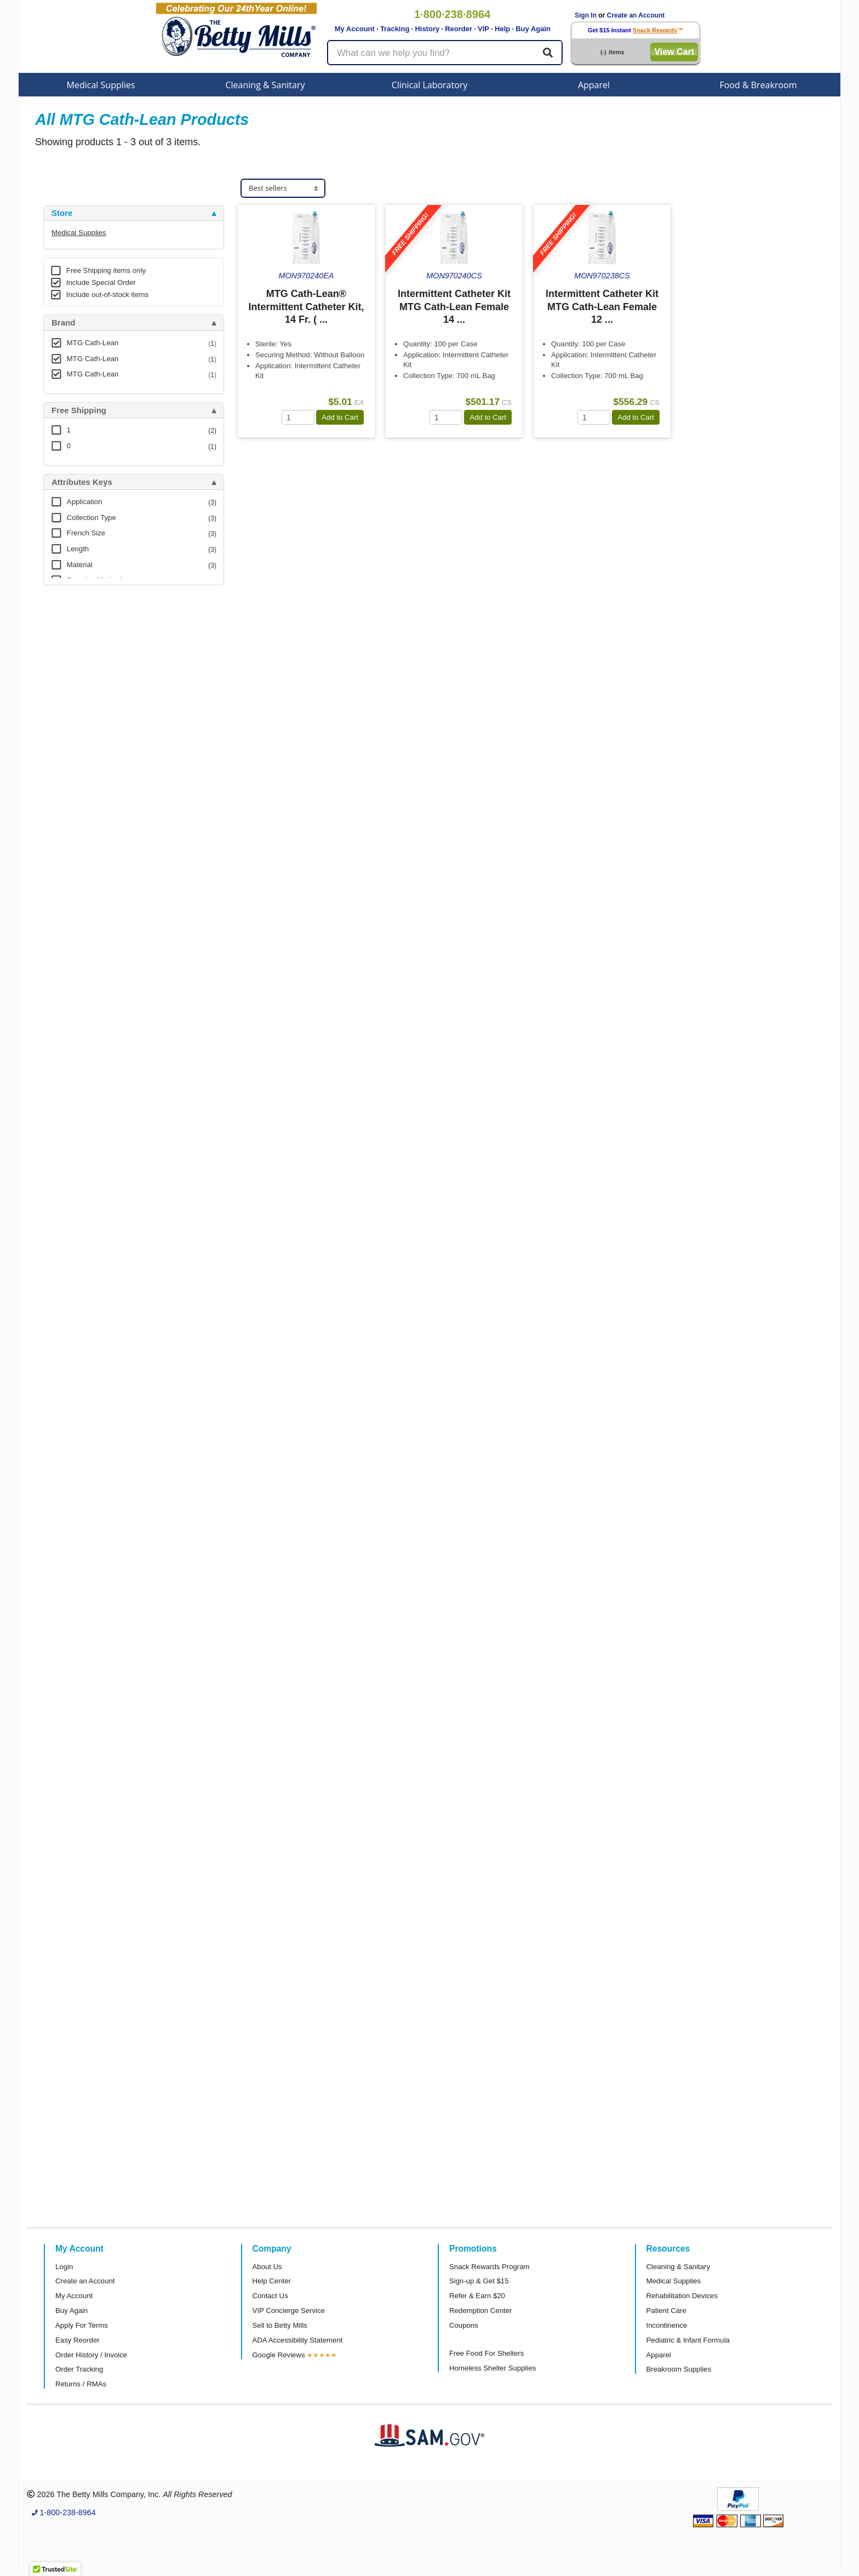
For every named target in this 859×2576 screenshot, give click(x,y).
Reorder (458, 29)
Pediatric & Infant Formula (688, 2340)
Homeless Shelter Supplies (492, 2368)
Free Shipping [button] (78, 410)
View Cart (674, 51)
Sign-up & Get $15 (479, 2281)
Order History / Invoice (91, 2355)
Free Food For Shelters (486, 2353)
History (427, 29)
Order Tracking (79, 2369)
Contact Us (270, 2296)
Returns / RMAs (80, 2384)
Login (64, 2267)
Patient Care (666, 2310)
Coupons (463, 2325)
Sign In (586, 15)
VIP (483, 29)
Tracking (394, 29)
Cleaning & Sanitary (265, 85)
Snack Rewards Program (489, 2267)
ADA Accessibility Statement (298, 2340)
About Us (267, 2267)
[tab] (134, 213)
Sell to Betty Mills (280, 2325)
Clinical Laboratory (430, 85)
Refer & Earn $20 (477, 2296)
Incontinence (667, 2325)
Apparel (594, 85)
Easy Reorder (77, 2340)
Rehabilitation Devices (682, 2296)
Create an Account (636, 15)
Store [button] (61, 213)
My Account (355, 29)
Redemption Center (480, 2310)
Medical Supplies (101, 85)
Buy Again (533, 29)
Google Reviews (279, 2355)
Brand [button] (63, 322)
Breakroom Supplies (679, 2369)
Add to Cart (340, 417)
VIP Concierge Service (289, 2310)
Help (502, 29)
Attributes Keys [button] (81, 482)
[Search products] (445, 52)
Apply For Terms (81, 2325)
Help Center (272, 2281)
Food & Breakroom (758, 85)
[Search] (548, 52)
